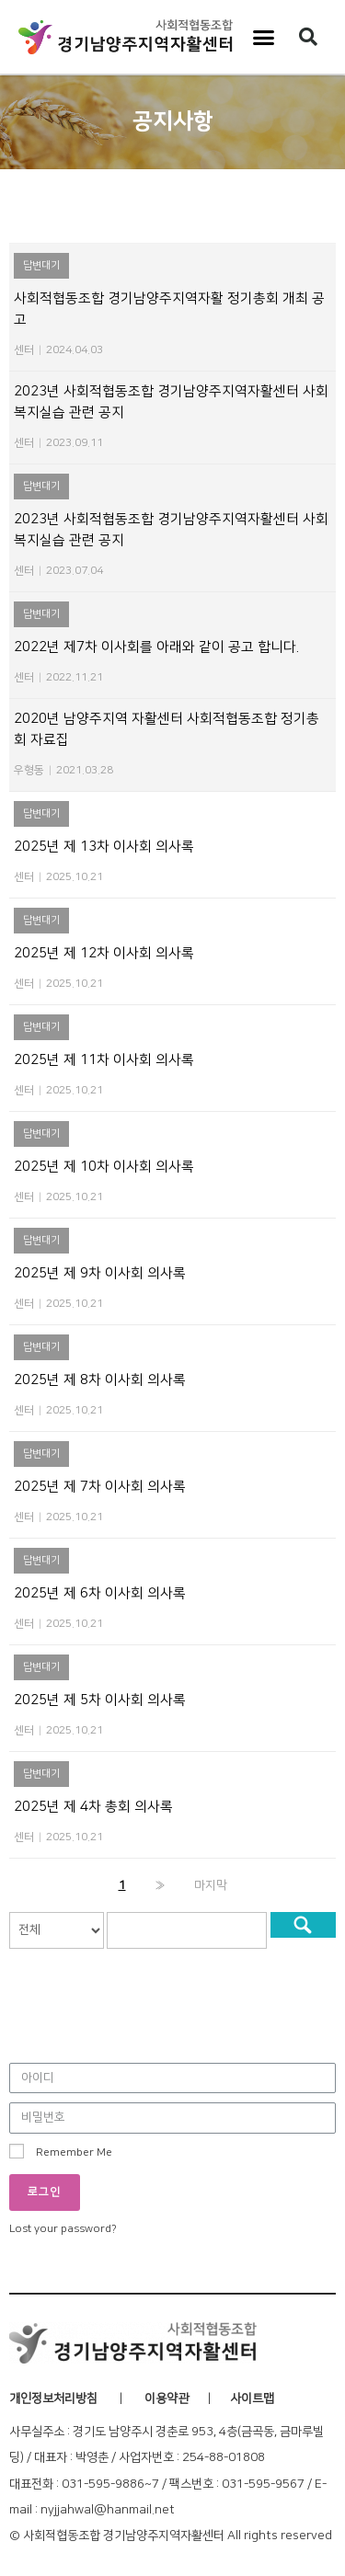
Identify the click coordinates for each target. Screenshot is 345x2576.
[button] (263, 36)
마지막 (210, 1885)
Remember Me (60, 2151)
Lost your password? (63, 2229)
